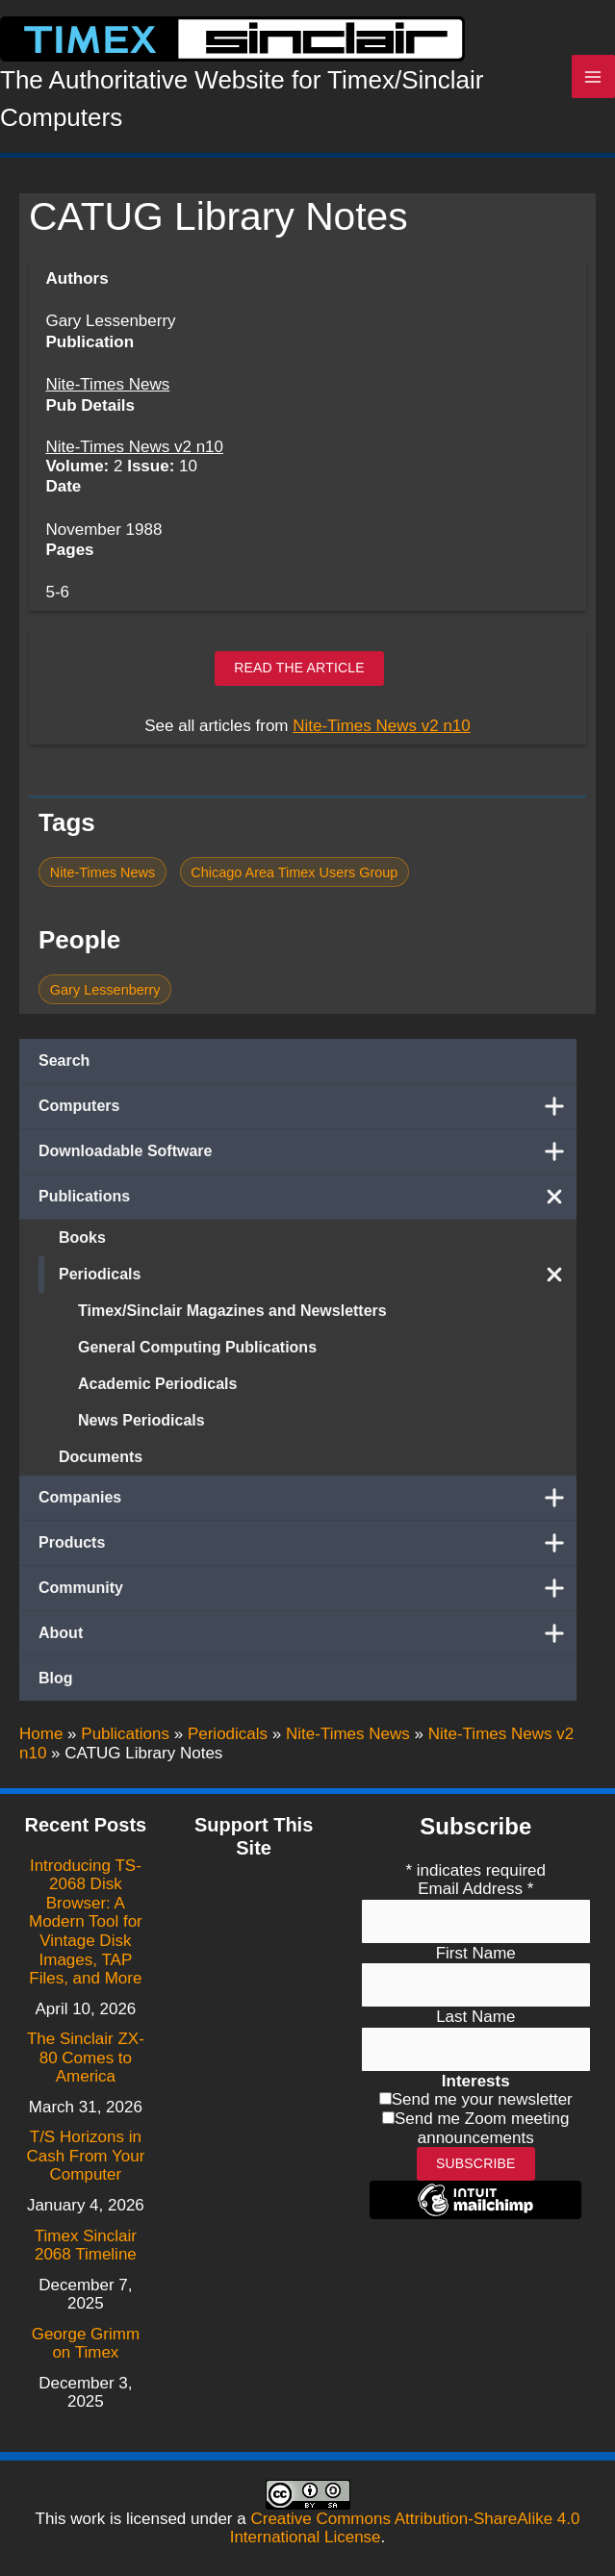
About (307, 1639)
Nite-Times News (107, 391)
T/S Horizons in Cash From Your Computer (85, 2157)
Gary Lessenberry (105, 995)
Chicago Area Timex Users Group (294, 878)
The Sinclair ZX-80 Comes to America (85, 2058)
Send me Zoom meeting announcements (482, 2128)
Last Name (475, 2017)
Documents (100, 1462)
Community (307, 1594)
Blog (55, 1684)
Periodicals (318, 1280)
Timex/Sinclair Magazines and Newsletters (232, 1316)
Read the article (299, 674)
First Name (476, 1953)
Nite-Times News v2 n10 (134, 453)
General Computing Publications (197, 1353)
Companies (307, 1503)
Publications (307, 1202)
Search (64, 1066)
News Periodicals (141, 1426)
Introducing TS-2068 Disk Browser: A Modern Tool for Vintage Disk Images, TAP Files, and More (85, 1921)
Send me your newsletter (482, 2100)
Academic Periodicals (157, 1389)
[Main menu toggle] (594, 80)
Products (307, 1549)
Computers (307, 1112)
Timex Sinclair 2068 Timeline (86, 2245)
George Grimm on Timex (86, 2343)
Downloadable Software (307, 1157)
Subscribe (476, 2164)
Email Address (475, 1890)
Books (82, 1243)
